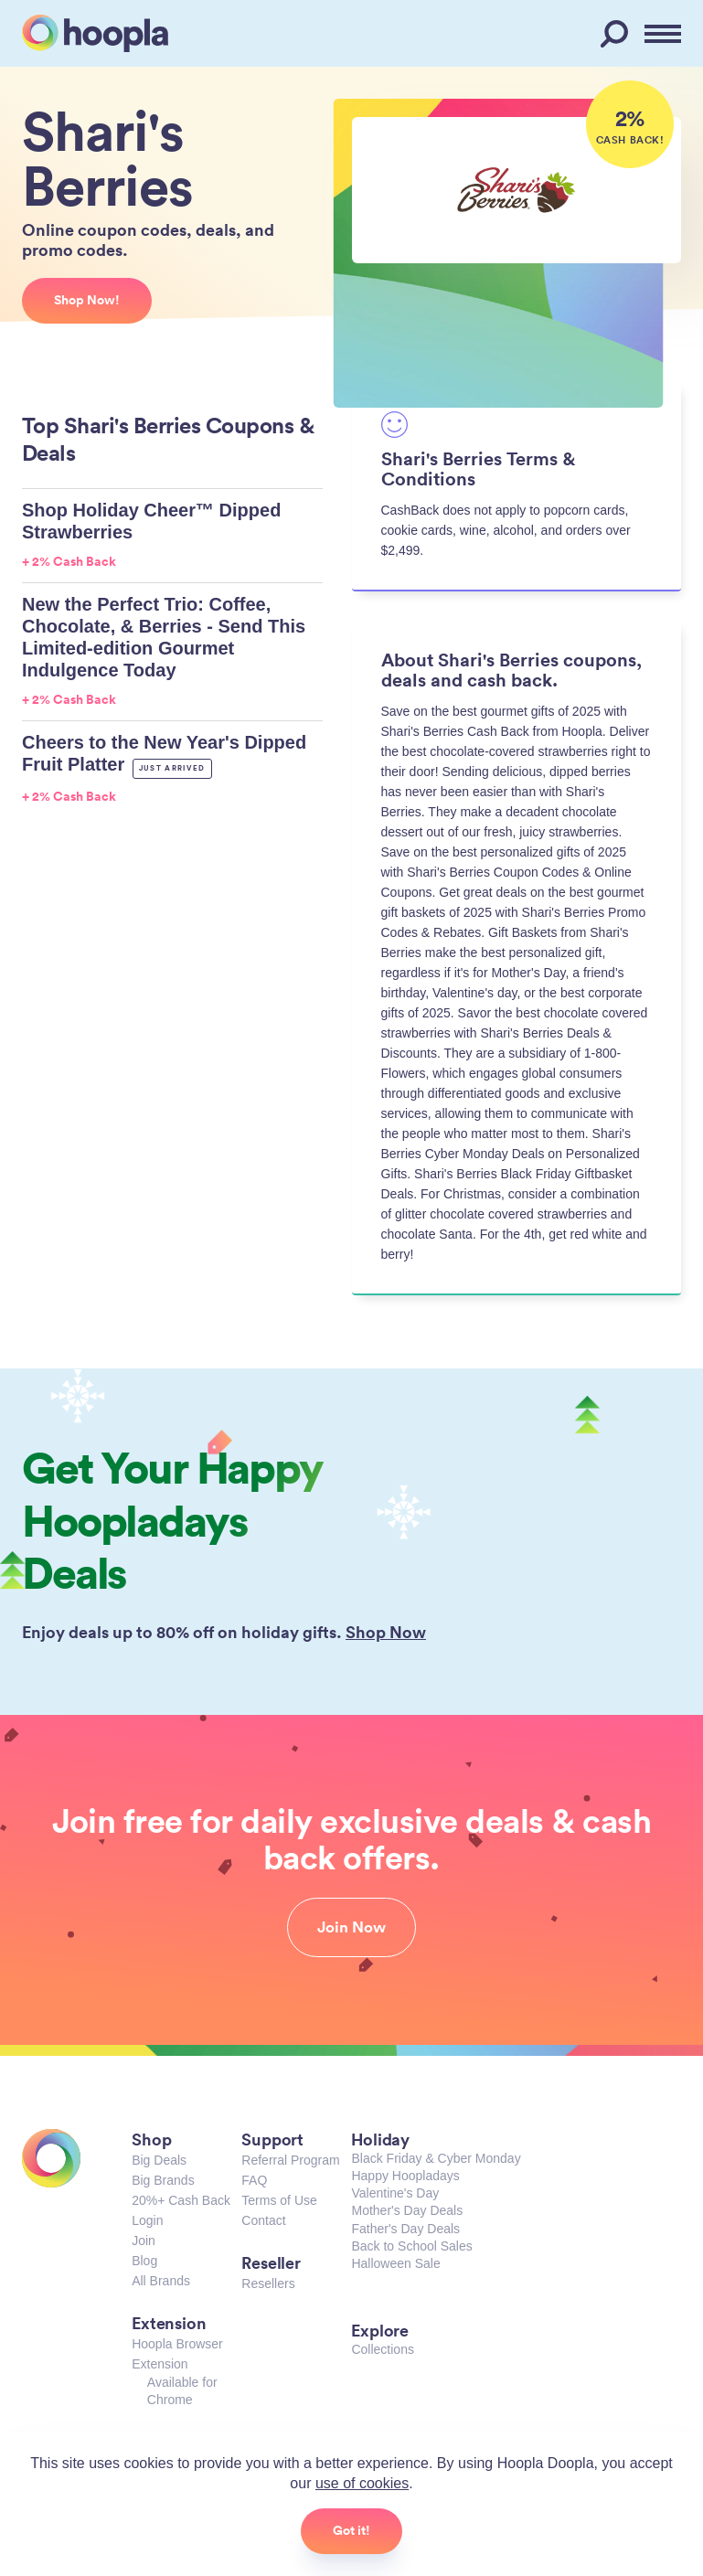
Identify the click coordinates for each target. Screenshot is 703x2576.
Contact (263, 2220)
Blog (144, 2260)
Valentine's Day (395, 2193)
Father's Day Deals (405, 2228)
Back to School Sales (411, 2246)
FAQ (254, 2180)
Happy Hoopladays (405, 2175)
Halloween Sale (395, 2263)
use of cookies (362, 2483)
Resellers (267, 2283)
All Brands (161, 2280)
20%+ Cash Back (181, 2200)
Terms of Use (278, 2200)
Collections (382, 2349)
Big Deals (159, 2160)
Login (147, 2220)
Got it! (351, 2530)
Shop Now (386, 1632)
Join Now (351, 1927)
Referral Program (290, 2160)
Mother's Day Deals (407, 2210)
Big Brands (163, 2180)
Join (143, 2240)
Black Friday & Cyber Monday (435, 2158)
